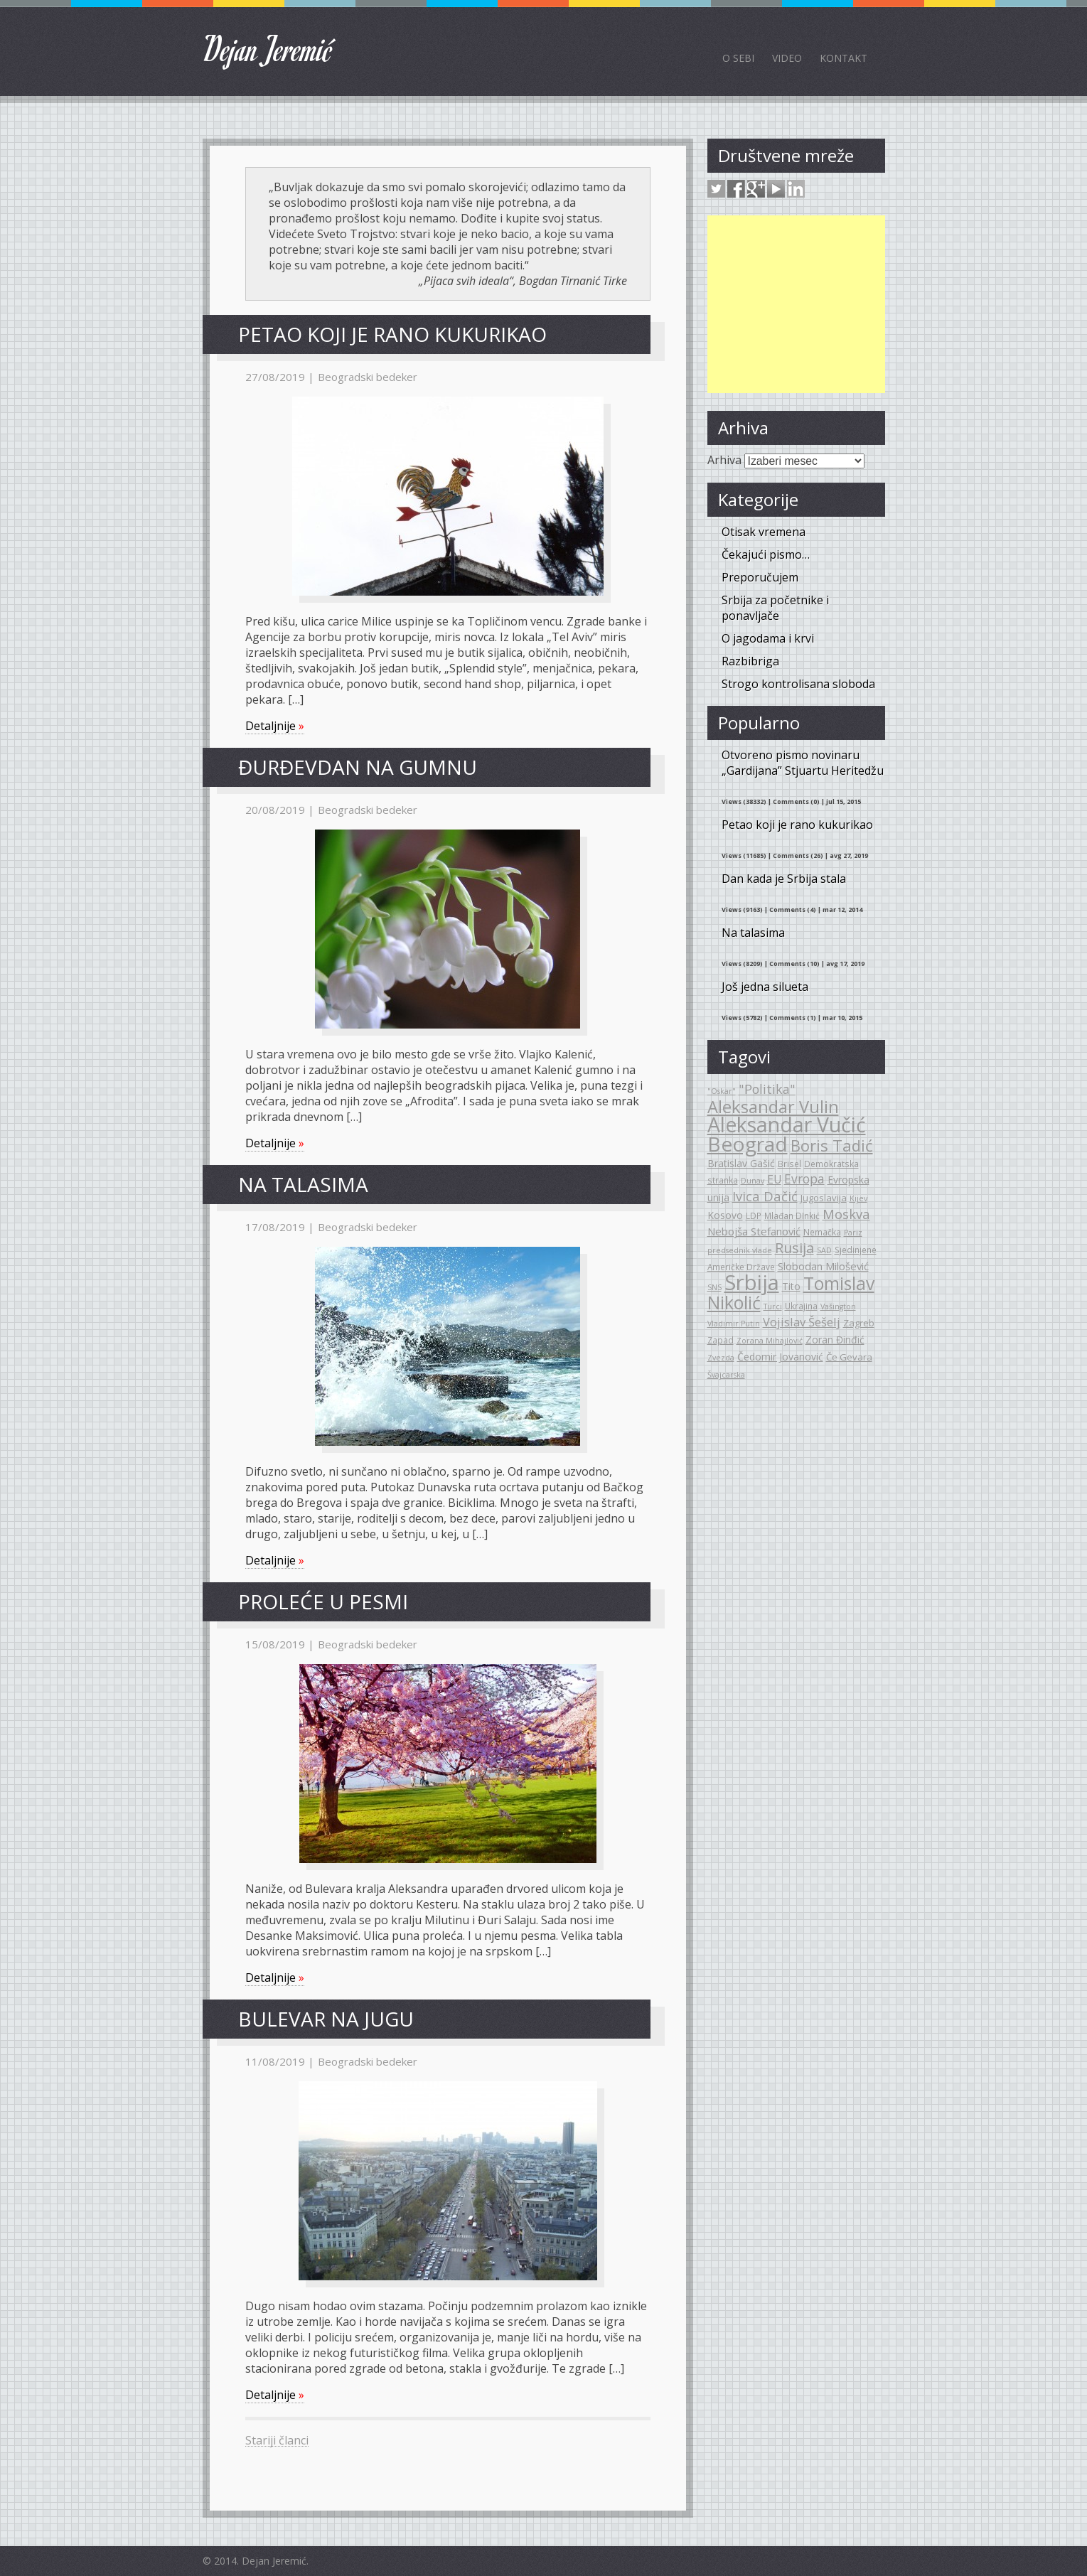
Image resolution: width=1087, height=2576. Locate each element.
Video (787, 58)
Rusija (794, 1247)
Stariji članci (277, 2440)
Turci (773, 1306)
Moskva (846, 1214)
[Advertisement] (796, 304)
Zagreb (858, 1322)
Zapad (720, 1340)
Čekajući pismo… (766, 554)
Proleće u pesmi (323, 1601)
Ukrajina (801, 1305)
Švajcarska (726, 1375)
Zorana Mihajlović (770, 1341)
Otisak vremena (763, 532)
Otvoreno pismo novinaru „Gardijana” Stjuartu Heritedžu (803, 762)
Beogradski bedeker (367, 377)
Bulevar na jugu (326, 2018)
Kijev (858, 1198)
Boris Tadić (832, 1145)
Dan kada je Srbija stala (784, 878)
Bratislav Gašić (741, 1163)
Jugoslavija (823, 1197)
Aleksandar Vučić (786, 1124)
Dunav (752, 1181)
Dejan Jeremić (268, 48)
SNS (714, 1287)
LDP (753, 1215)
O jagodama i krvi (768, 638)
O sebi (738, 58)
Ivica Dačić (765, 1196)
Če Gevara (849, 1357)
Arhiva (724, 460)
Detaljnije (274, 726)
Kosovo (725, 1215)
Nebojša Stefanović (753, 1231)
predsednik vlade (739, 1250)
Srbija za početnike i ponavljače (775, 607)
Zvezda (720, 1358)
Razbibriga (750, 661)
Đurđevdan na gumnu (357, 766)
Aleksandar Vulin (773, 1106)
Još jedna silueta (765, 986)
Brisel (789, 1163)
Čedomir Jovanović (780, 1356)
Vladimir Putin (733, 1324)
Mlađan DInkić (792, 1215)
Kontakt (843, 58)
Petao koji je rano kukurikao (392, 334)
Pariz (853, 1233)
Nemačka (822, 1232)
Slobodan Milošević (823, 1266)
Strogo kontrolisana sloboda (798, 684)
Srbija (751, 1282)
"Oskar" (721, 1091)
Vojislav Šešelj (801, 1322)
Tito (791, 1286)
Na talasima (303, 1184)
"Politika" (767, 1089)
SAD (824, 1250)
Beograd (747, 1143)
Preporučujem (760, 577)
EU (774, 1179)
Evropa (804, 1179)
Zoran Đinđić (834, 1339)
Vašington (838, 1306)
